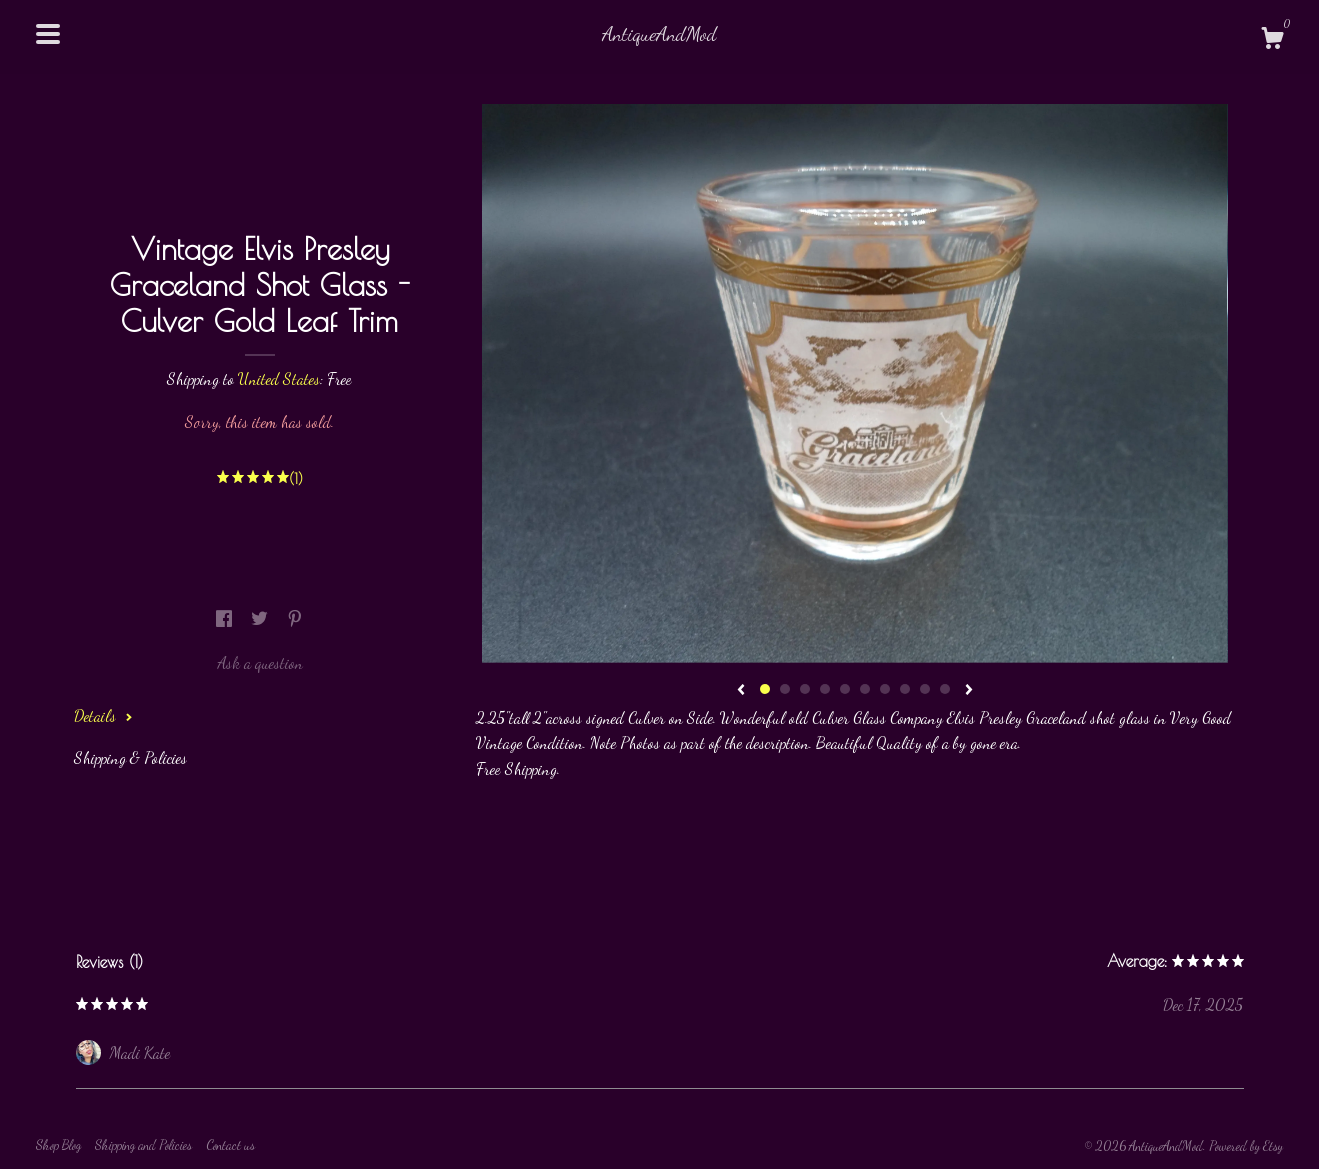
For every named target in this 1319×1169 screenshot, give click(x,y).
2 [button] (785, 689)
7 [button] (885, 689)
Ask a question (260, 662)
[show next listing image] (969, 691)
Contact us (230, 1145)
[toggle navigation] (48, 34)
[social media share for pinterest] (295, 618)
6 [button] (865, 689)
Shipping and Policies (143, 1145)
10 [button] (945, 689)
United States (279, 378)
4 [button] (825, 689)
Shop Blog (58, 1145)
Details (103, 715)
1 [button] (765, 689)
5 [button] (845, 689)
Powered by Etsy (1246, 1146)
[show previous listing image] (741, 691)
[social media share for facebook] (226, 618)
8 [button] (905, 689)
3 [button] (805, 689)
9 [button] (925, 689)
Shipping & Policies (130, 757)
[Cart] (1272, 41)
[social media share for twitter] (261, 618)
